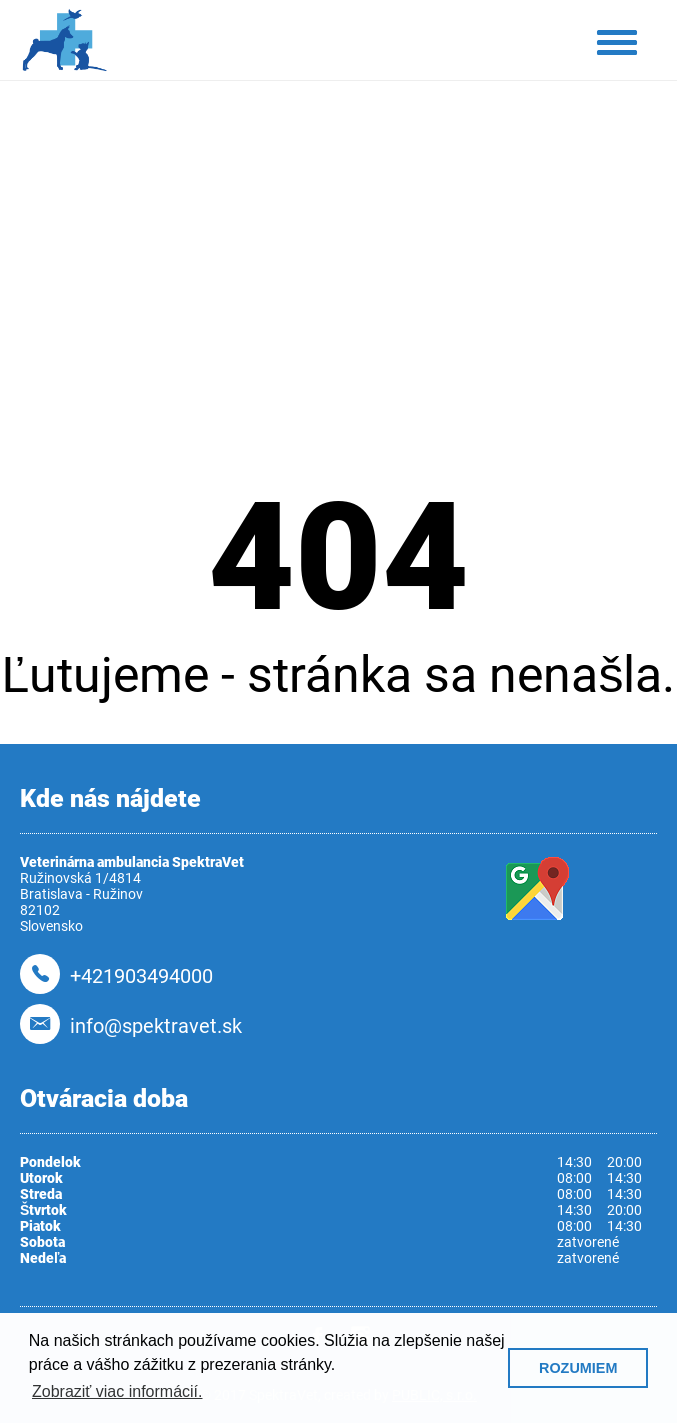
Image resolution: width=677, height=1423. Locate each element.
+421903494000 (141, 976)
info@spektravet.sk (156, 1026)
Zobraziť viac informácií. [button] (117, 1391)
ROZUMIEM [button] (578, 1368)
